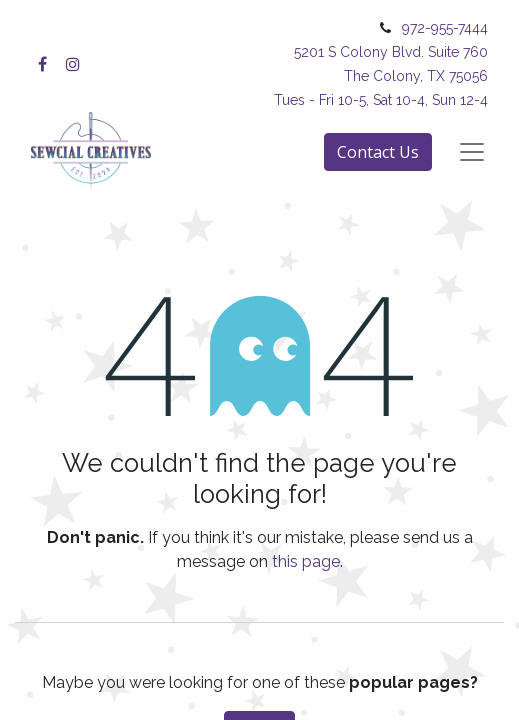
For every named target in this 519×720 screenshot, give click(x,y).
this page (306, 561)
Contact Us (378, 152)
